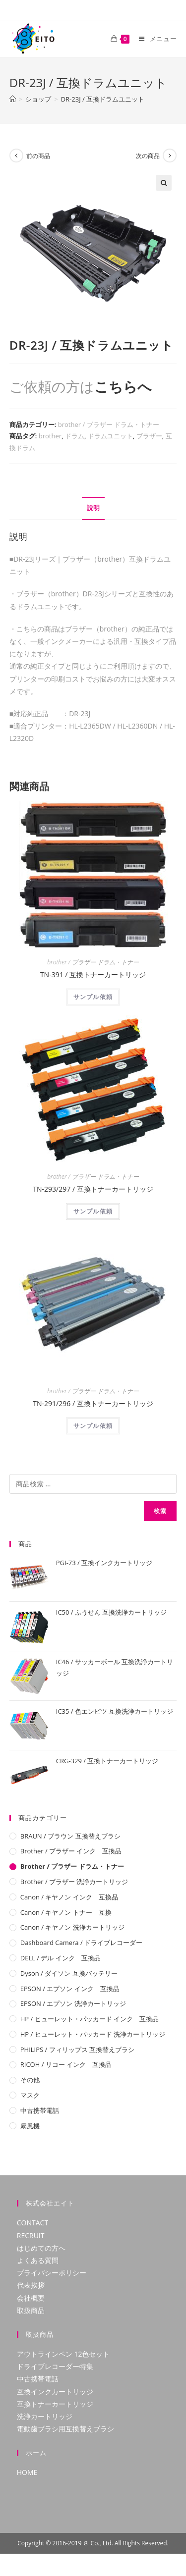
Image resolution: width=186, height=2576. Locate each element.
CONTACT (32, 2222)
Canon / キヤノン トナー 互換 (66, 1912)
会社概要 (31, 2298)
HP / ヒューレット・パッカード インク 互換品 (89, 2018)
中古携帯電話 (39, 2110)
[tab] (93, 508)
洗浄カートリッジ (44, 2416)
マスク (30, 2095)
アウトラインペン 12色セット (63, 2354)
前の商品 (38, 156)
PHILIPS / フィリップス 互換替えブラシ (77, 2049)
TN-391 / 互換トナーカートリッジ (93, 974)
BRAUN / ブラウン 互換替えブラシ (70, 1836)
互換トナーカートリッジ (55, 2404)
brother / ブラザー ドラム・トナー (108, 424)
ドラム (74, 435)
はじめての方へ (41, 2248)
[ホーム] (12, 99)
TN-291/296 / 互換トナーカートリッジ (93, 1403)
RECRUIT (31, 2235)
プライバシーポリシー (51, 2272)
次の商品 (148, 156)
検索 (160, 1511)
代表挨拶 (31, 2285)
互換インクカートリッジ (55, 2391)
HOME (27, 2472)
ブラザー (149, 435)
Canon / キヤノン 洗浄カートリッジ (72, 1927)
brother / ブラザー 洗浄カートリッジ (74, 1881)
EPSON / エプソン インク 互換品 (70, 1988)
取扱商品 (31, 2310)
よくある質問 (38, 2260)
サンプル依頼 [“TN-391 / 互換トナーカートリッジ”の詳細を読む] (93, 997)
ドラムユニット (110, 435)
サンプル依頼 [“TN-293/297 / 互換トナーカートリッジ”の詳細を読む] (93, 1211)
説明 (93, 508)
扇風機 (30, 2125)
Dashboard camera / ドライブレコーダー (81, 1942)
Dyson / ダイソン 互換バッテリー (69, 1973)
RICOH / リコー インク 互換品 (66, 2064)
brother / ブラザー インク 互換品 (71, 1850)
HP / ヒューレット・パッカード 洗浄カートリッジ (92, 2034)
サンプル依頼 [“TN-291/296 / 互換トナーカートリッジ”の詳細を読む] (93, 1425)
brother (50, 435)
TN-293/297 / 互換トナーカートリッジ (93, 1189)
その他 (30, 2079)
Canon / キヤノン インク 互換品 (69, 1897)
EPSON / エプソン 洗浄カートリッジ (73, 2003)
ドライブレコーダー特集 (55, 2366)
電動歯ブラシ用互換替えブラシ (65, 2428)
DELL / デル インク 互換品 (60, 1957)
